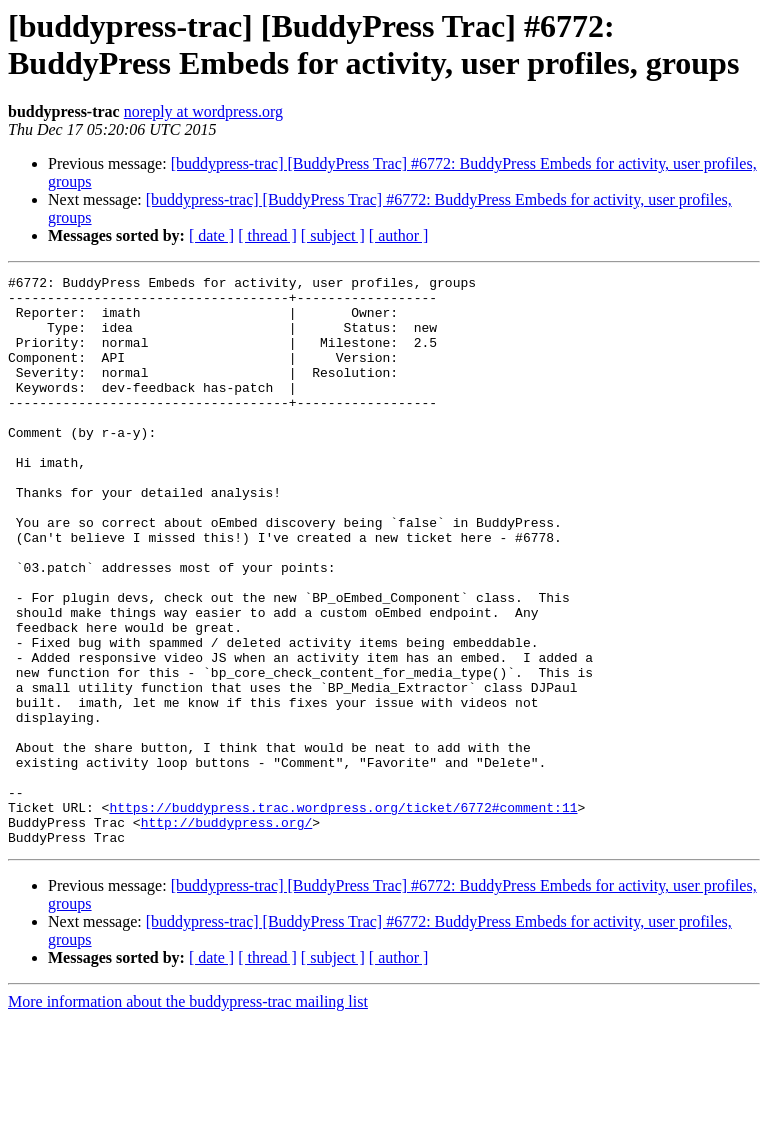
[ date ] (211, 235)
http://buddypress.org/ (227, 933)
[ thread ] (267, 235)
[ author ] (399, 235)
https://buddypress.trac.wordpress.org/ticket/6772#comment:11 (343, 915)
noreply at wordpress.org (203, 111)
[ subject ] (333, 235)
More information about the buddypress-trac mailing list (188, 1115)
